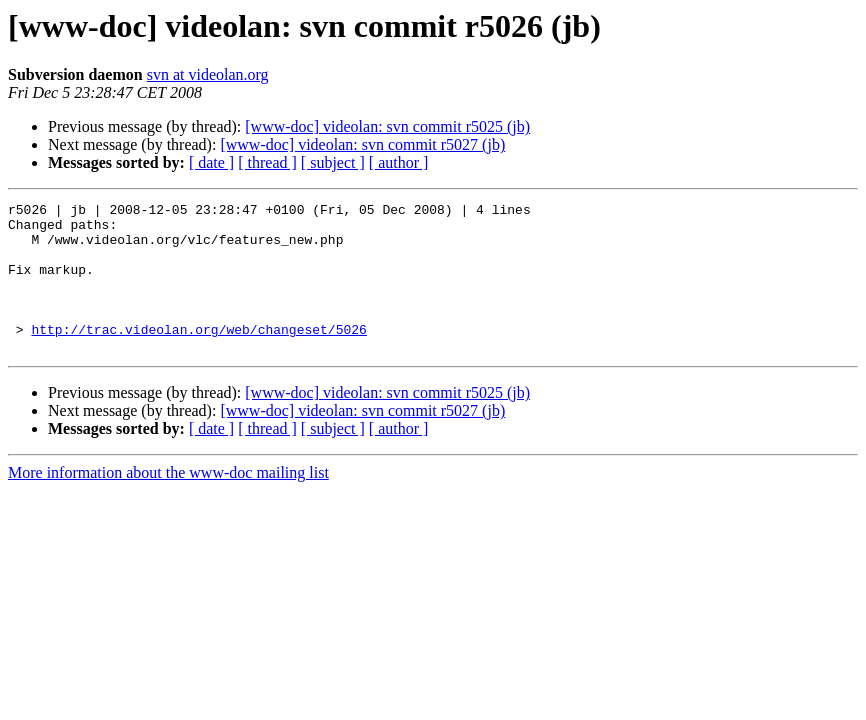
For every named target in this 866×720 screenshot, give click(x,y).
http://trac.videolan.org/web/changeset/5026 (198, 356)
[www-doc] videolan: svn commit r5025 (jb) (387, 126)
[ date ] (211, 162)
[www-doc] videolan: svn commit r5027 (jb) (362, 144)
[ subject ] (333, 162)
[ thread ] (267, 162)
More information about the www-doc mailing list (168, 502)
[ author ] (399, 162)
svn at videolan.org (208, 74)
